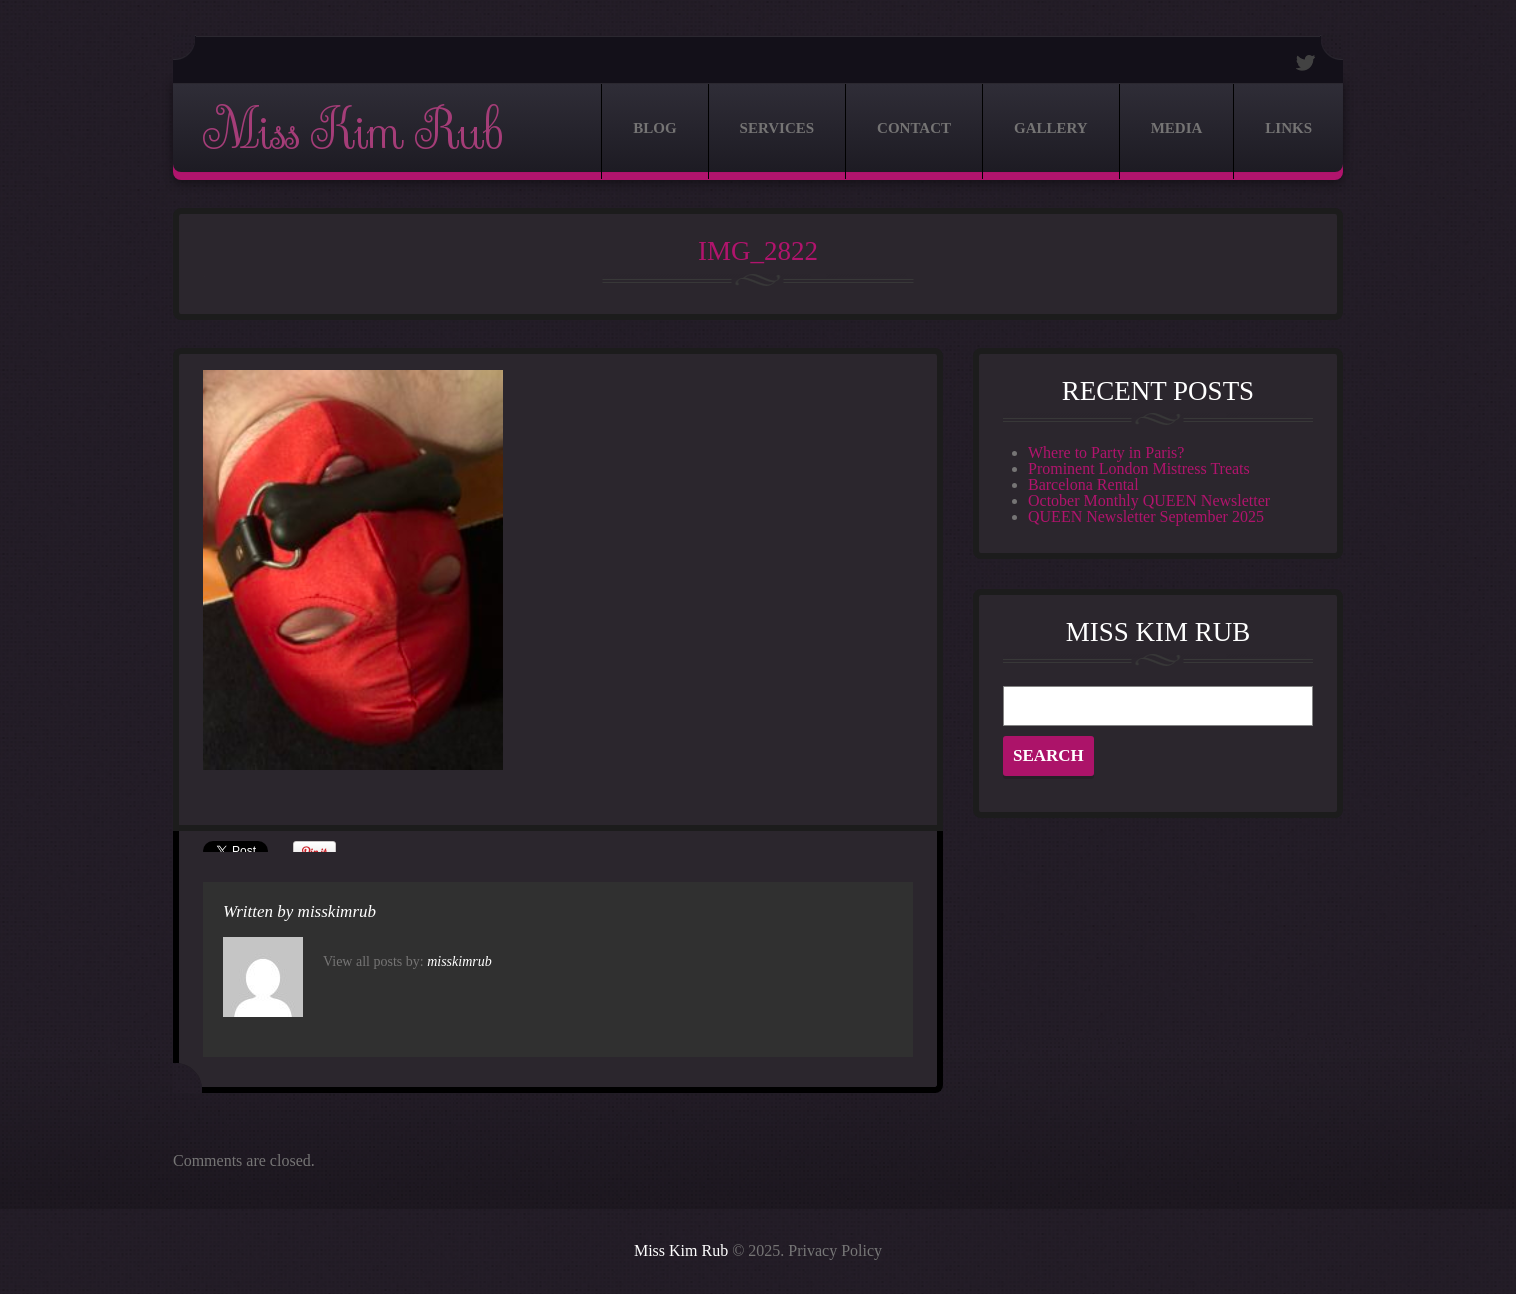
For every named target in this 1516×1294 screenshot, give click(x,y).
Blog (654, 128)
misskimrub (337, 911)
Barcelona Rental (1083, 484)
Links (1288, 128)
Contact (914, 128)
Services (777, 128)
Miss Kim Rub (352, 131)
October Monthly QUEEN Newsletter (1149, 500)
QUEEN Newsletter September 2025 (1146, 516)
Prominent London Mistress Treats (1139, 468)
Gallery (1051, 128)
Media (1177, 128)
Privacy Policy (835, 1250)
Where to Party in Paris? (1106, 452)
